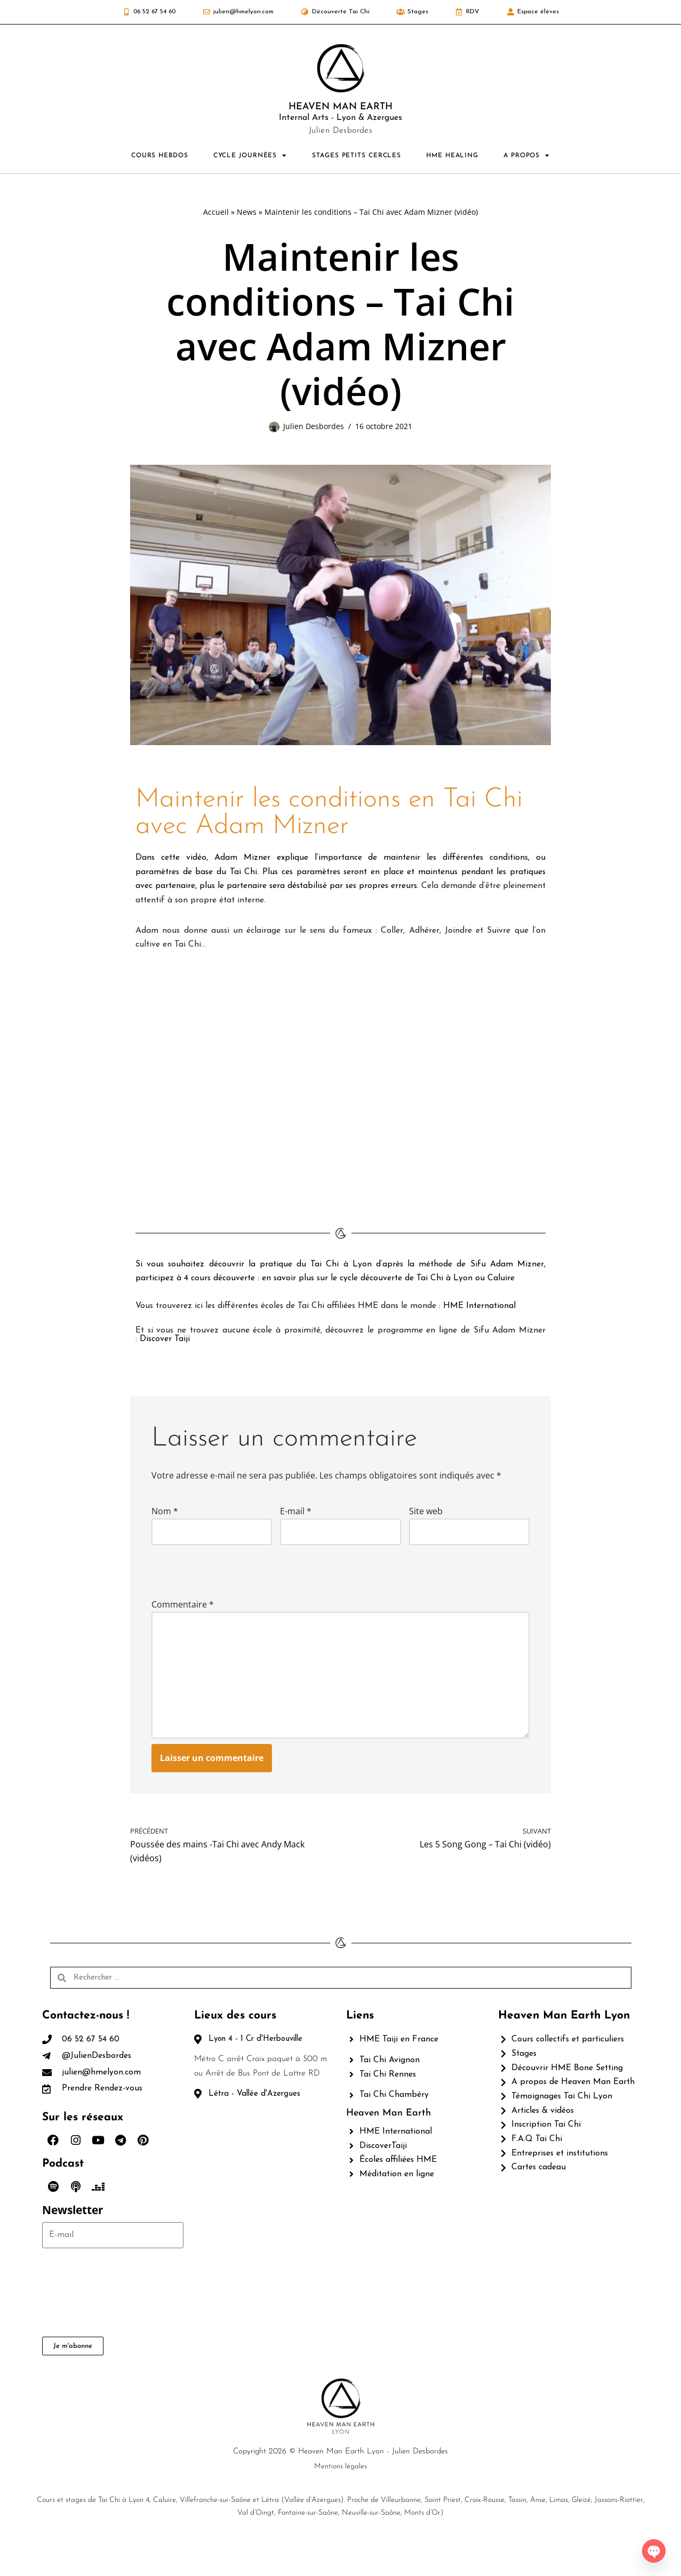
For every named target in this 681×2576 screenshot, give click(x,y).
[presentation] (224, 1573)
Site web (426, 1514)
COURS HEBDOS (159, 155)
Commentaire (182, 1608)
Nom (164, 1514)
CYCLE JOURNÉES (250, 155)
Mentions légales (340, 2498)
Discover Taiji (165, 1342)
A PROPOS (526, 155)
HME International (485, 1309)
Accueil (216, 212)
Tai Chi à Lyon (341, 1266)
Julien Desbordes (313, 427)
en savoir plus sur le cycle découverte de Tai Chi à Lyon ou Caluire (390, 1281)
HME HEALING (452, 155)
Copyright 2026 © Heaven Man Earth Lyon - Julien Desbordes (340, 2483)
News (247, 212)
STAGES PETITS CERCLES (356, 155)
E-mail (295, 1514)
